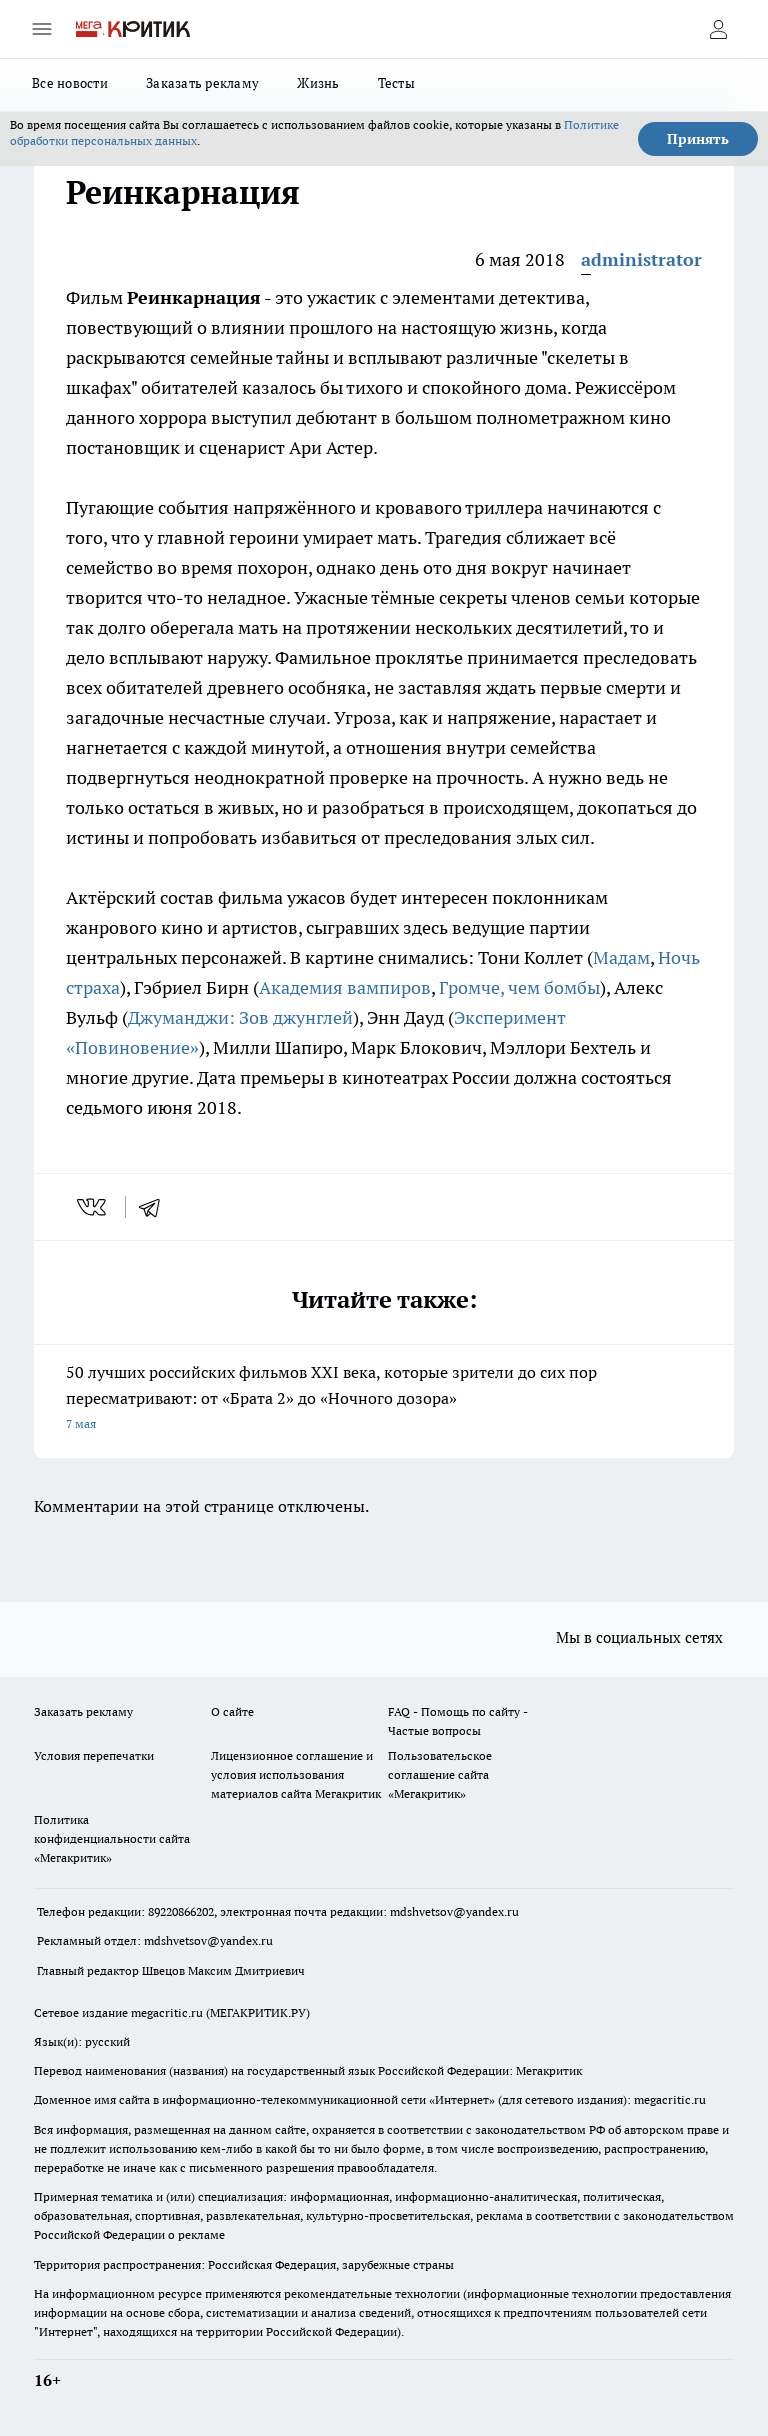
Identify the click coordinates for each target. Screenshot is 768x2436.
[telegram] (156, 1207)
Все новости (70, 83)
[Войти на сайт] (718, 29)
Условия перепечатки (94, 1755)
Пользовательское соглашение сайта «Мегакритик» (440, 1774)
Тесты (396, 83)
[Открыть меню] (42, 29)
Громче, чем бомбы (519, 987)
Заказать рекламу (202, 83)
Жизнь (318, 83)
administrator (641, 259)
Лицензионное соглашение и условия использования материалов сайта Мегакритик (296, 1774)
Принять (698, 139)
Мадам (621, 957)
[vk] (93, 1207)
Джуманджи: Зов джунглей (240, 1017)
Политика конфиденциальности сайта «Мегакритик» (112, 1838)
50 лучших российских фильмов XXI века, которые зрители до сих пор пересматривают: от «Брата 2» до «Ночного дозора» (384, 1399)
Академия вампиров (345, 987)
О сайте (232, 1711)
